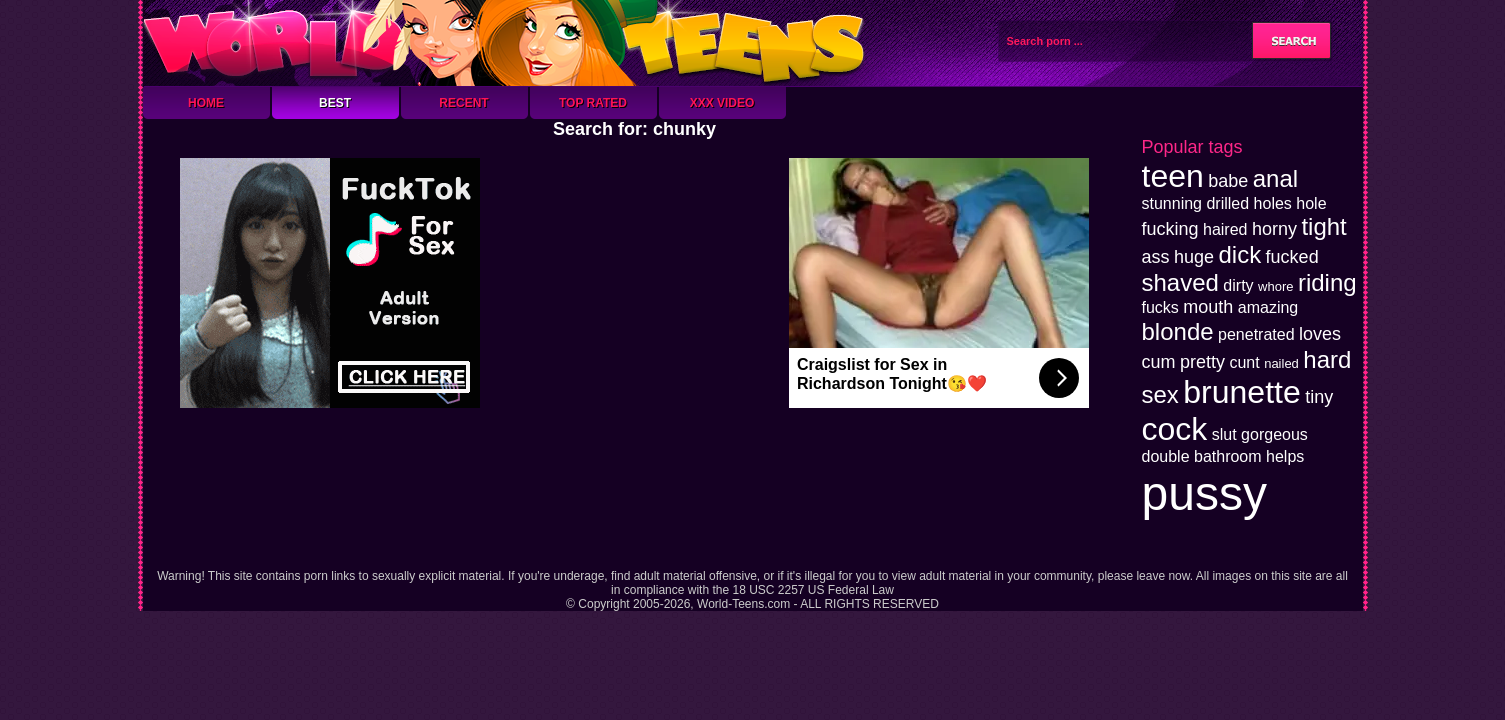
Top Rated (593, 103)
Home (206, 103)
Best (335, 103)
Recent (463, 103)
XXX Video (722, 103)
